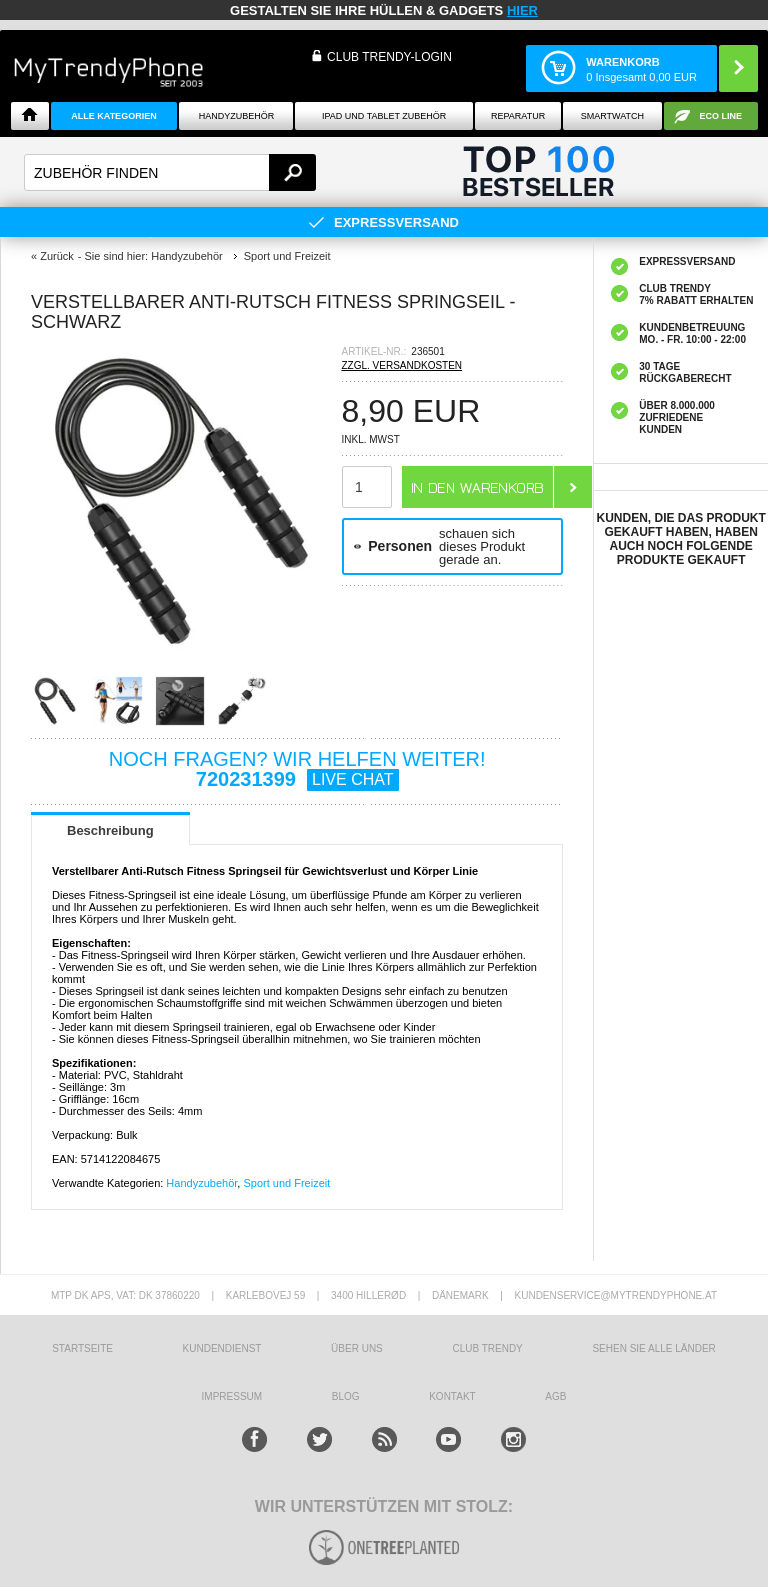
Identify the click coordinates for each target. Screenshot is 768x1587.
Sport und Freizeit (286, 1183)
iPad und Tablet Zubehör (384, 116)
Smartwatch (612, 116)
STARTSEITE (82, 1348)
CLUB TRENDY (487, 1348)
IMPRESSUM (232, 1396)
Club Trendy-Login (389, 57)
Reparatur (518, 116)
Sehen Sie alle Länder (653, 1348)
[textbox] (170, 172)
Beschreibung (110, 830)
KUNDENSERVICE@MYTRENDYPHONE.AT (616, 1295)
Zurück (57, 256)
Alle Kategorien (113, 116)
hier (522, 10)
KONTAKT (452, 1396)
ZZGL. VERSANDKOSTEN (402, 365)
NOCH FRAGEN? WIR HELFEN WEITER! (297, 769)
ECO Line (721, 116)
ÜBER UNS (357, 1348)
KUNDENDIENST (222, 1348)
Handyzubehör (237, 116)
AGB (555, 1396)
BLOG (346, 1396)
